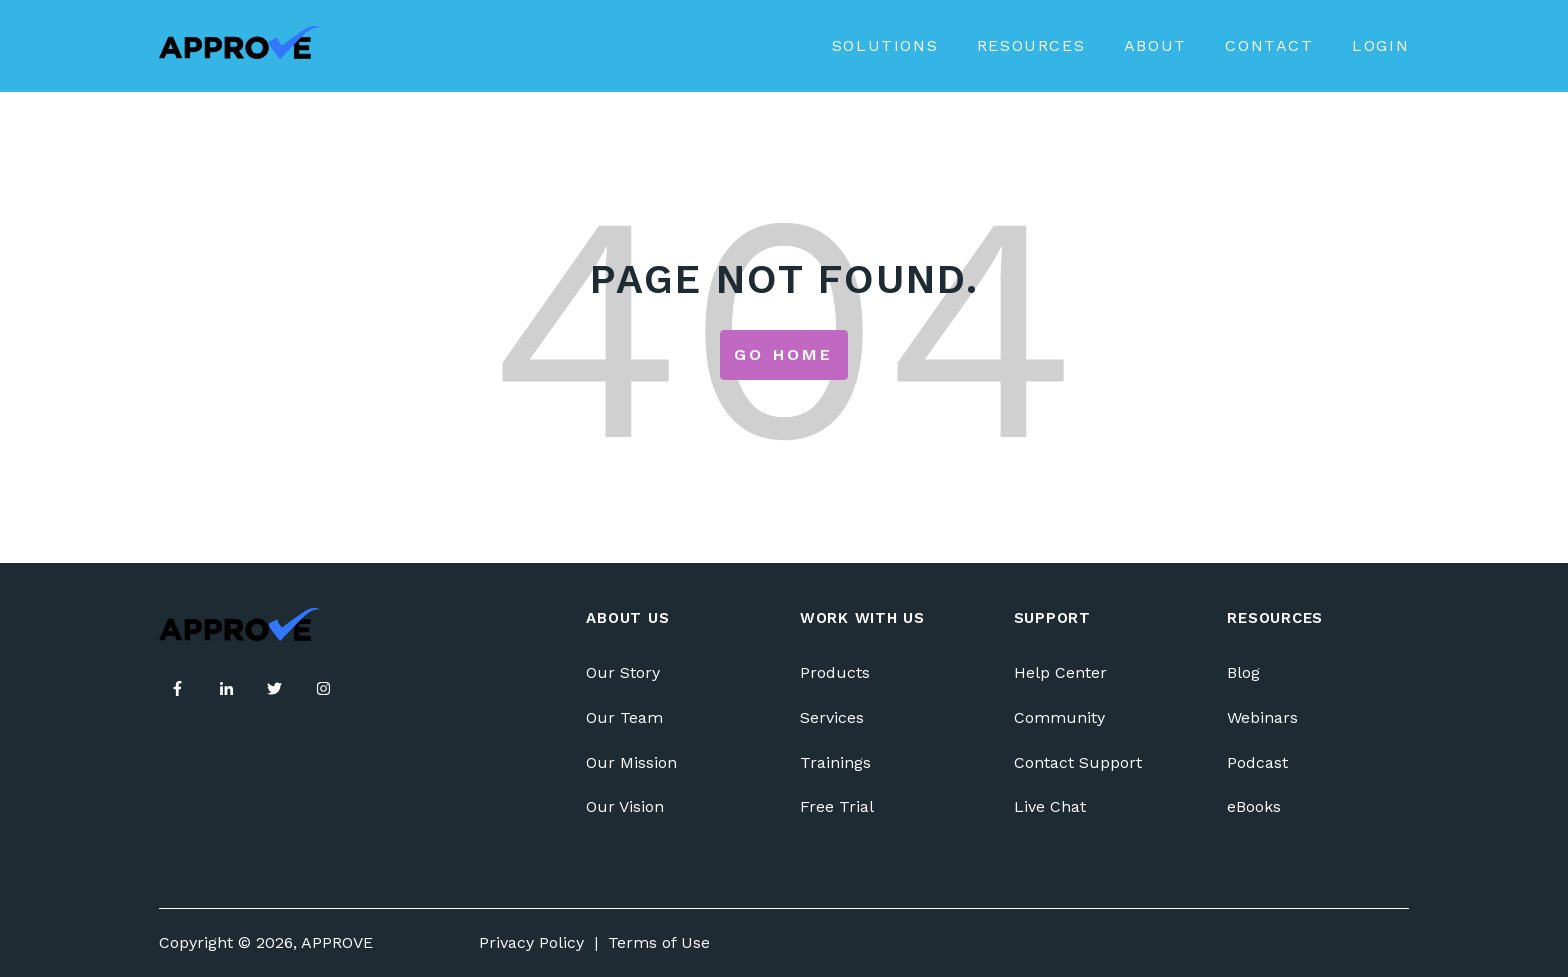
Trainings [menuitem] (835, 762)
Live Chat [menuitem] (1050, 806)
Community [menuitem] (1059, 717)
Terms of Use (659, 942)
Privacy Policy (531, 942)
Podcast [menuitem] (1257, 762)
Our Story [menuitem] (623, 672)
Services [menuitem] (832, 717)
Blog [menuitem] (1243, 672)
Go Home (783, 354)
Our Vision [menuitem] (625, 806)
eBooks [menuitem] (1254, 806)
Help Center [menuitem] (1060, 672)
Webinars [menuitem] (1262, 717)
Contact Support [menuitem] (1078, 762)
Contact (1269, 45)
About (1155, 45)
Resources (1031, 45)
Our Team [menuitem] (624, 717)
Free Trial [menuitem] (837, 806)
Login (1380, 45)
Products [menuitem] (835, 672)
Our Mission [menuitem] (631, 762)
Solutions (885, 45)
